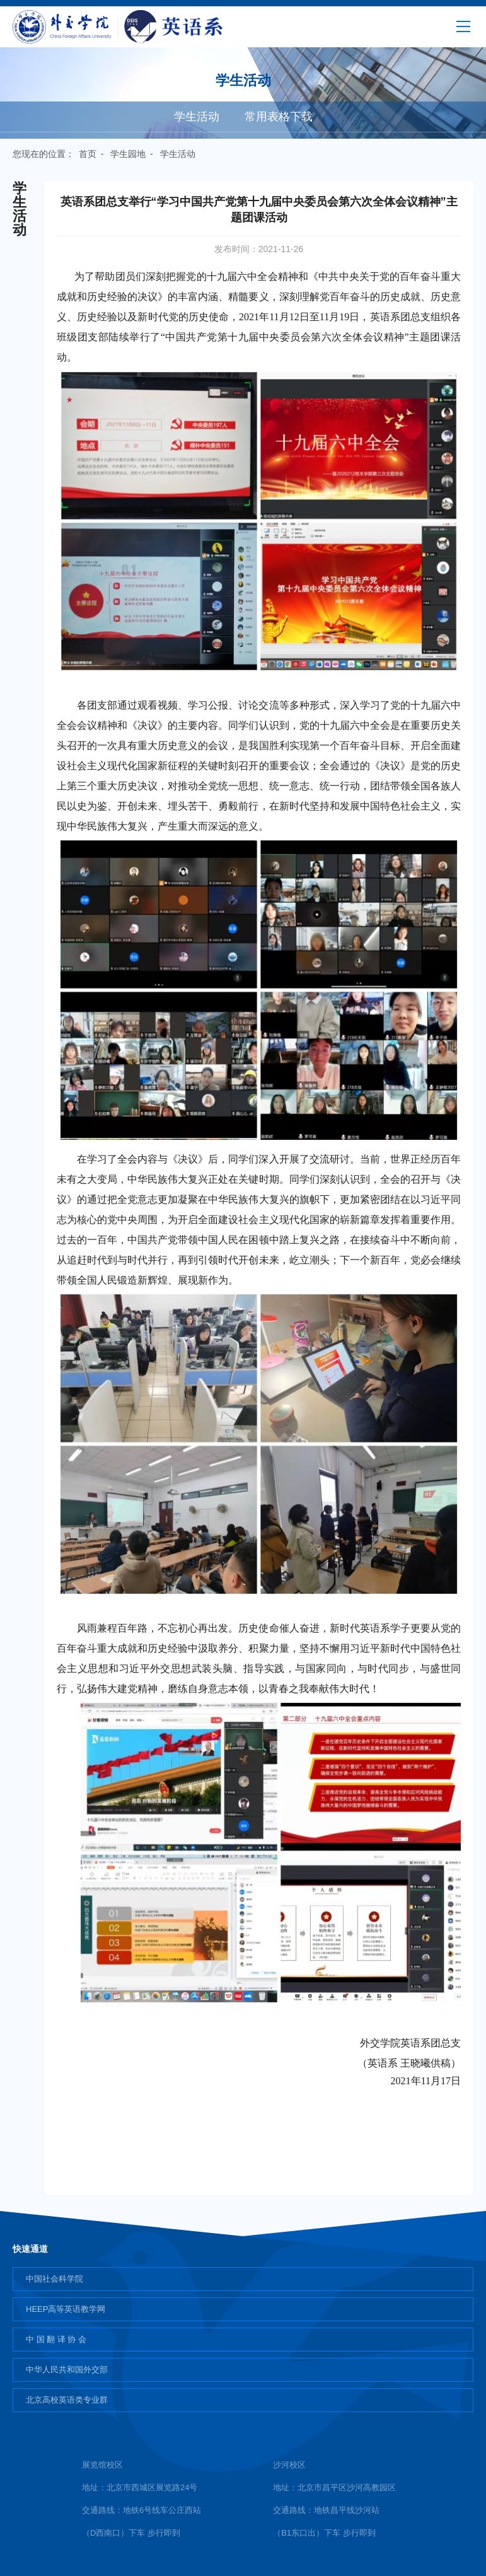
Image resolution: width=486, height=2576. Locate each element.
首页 (87, 154)
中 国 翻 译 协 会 (56, 2339)
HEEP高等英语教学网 (65, 2309)
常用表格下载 (279, 116)
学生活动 (196, 116)
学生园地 (128, 154)
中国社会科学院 (54, 2278)
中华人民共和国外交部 (67, 2369)
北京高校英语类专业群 (67, 2400)
